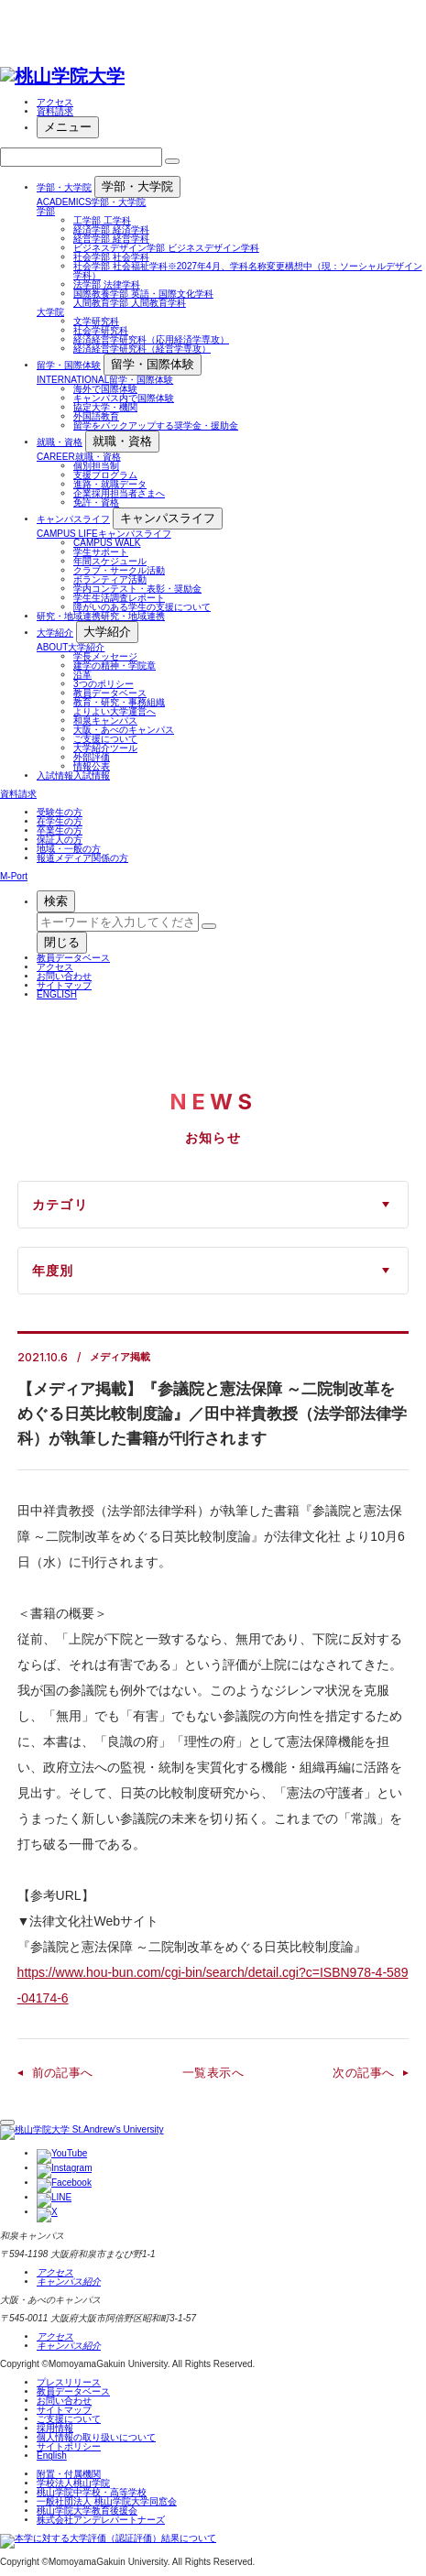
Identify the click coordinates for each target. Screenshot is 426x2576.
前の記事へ (62, 2073)
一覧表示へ (213, 2073)
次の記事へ (363, 2073)
